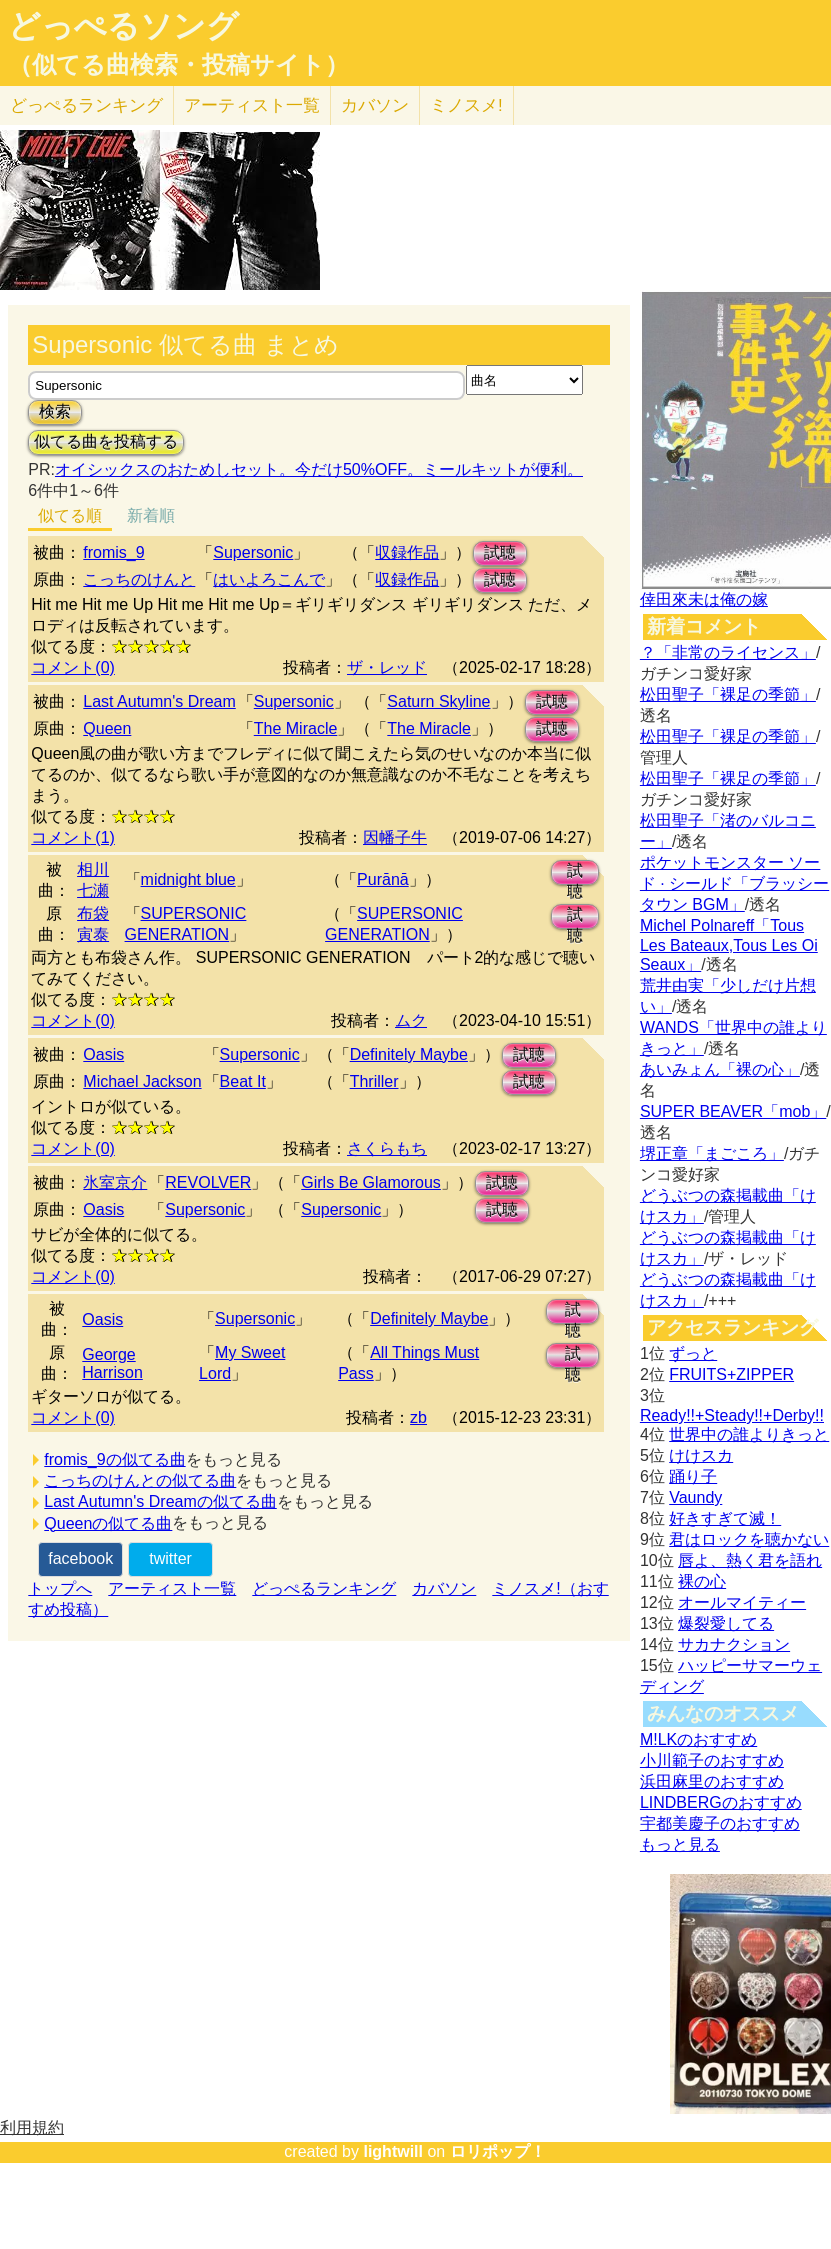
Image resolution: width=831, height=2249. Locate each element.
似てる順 (70, 515)
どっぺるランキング (324, 1588)
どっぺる (86, 105)
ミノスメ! (466, 105)
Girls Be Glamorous (371, 1182)
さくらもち (387, 1148)
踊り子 (693, 1476)
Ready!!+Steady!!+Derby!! (732, 1415)
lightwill (393, 2151)
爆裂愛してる (726, 1623)
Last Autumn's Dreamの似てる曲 (160, 1501)
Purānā (383, 879)
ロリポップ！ (498, 2151)
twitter (170, 1558)
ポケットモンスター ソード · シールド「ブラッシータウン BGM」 (734, 883)
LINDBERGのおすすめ (721, 1802)
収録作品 (407, 552)
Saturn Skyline (438, 701)
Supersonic (253, 552)
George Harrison (112, 1363)
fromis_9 (113, 552)
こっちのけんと (139, 579)
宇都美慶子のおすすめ (720, 1823)
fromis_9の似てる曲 (114, 1459)
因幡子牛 (395, 837)
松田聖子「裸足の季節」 (728, 694)
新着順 (151, 515)
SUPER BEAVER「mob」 (733, 1111)
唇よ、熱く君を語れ (750, 1560)
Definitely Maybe (409, 1054)
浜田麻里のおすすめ (712, 1781)
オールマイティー (742, 1602)
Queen (107, 728)
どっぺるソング (123, 26)
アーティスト (252, 105)
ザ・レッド (387, 667)
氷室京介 (115, 1182)
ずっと (693, 1353)
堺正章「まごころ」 (712, 1153)
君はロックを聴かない (749, 1539)
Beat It (243, 1081)
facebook (80, 1558)
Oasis (103, 1054)
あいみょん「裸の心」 (720, 1069)
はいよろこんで (269, 579)
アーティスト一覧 (172, 1588)
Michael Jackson (142, 1081)
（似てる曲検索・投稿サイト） (178, 65)
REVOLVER (208, 1182)
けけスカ (701, 1455)
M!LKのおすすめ (698, 1739)
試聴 (500, 552)
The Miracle (296, 728)
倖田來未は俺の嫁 (704, 599)
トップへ (60, 1588)
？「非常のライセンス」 (728, 652)
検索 (55, 411)
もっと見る (680, 1844)
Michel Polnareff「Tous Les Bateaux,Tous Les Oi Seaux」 (729, 945)
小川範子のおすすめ (712, 1760)
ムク (411, 1020)
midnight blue (188, 879)
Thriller (374, 1081)
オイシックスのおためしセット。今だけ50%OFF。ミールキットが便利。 (319, 469)
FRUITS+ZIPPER (731, 1374)
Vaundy (695, 1497)
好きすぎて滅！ (725, 1518)
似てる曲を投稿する (106, 441)
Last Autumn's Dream (159, 701)
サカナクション (734, 1644)
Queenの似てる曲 (108, 1523)
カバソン (375, 105)
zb (418, 1417)
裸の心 (702, 1581)
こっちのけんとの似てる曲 (140, 1480)
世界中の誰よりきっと (749, 1434)
